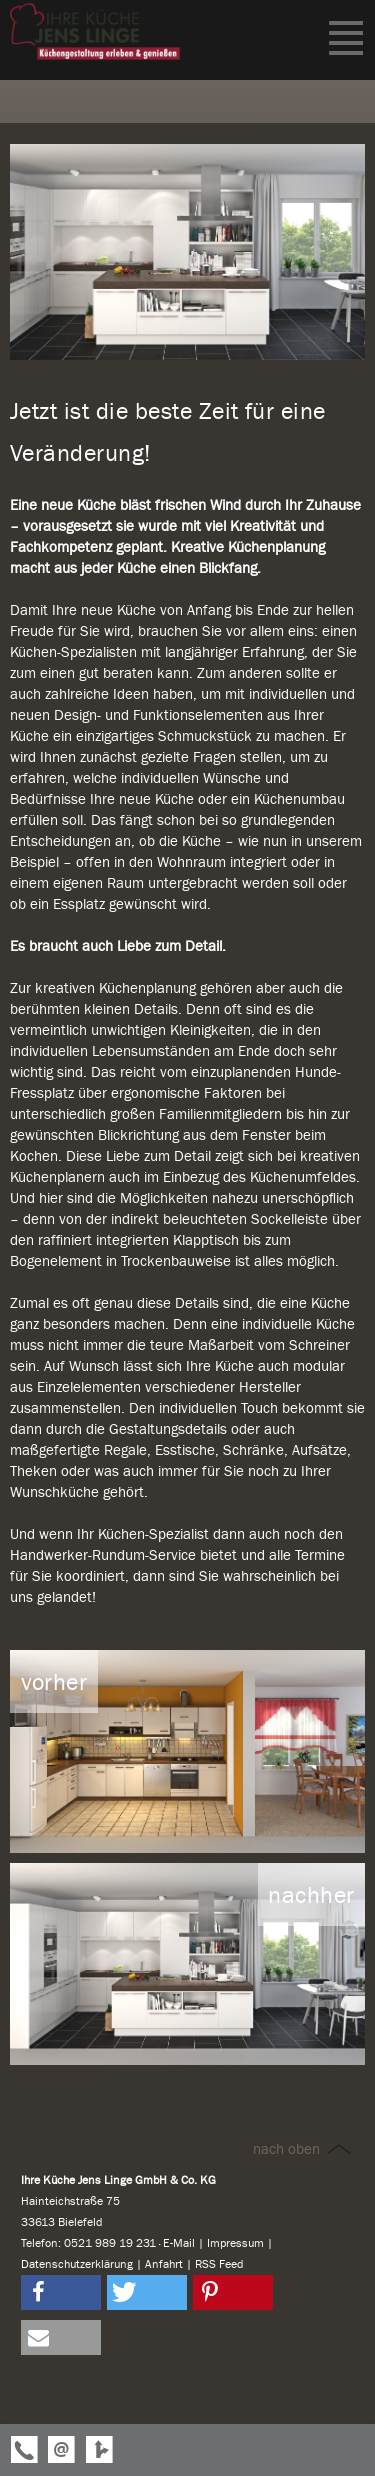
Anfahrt (164, 2264)
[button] (61, 2292)
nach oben (303, 2149)
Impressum (235, 2243)
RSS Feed (219, 2264)
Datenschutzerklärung (77, 2264)
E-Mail (179, 2243)
